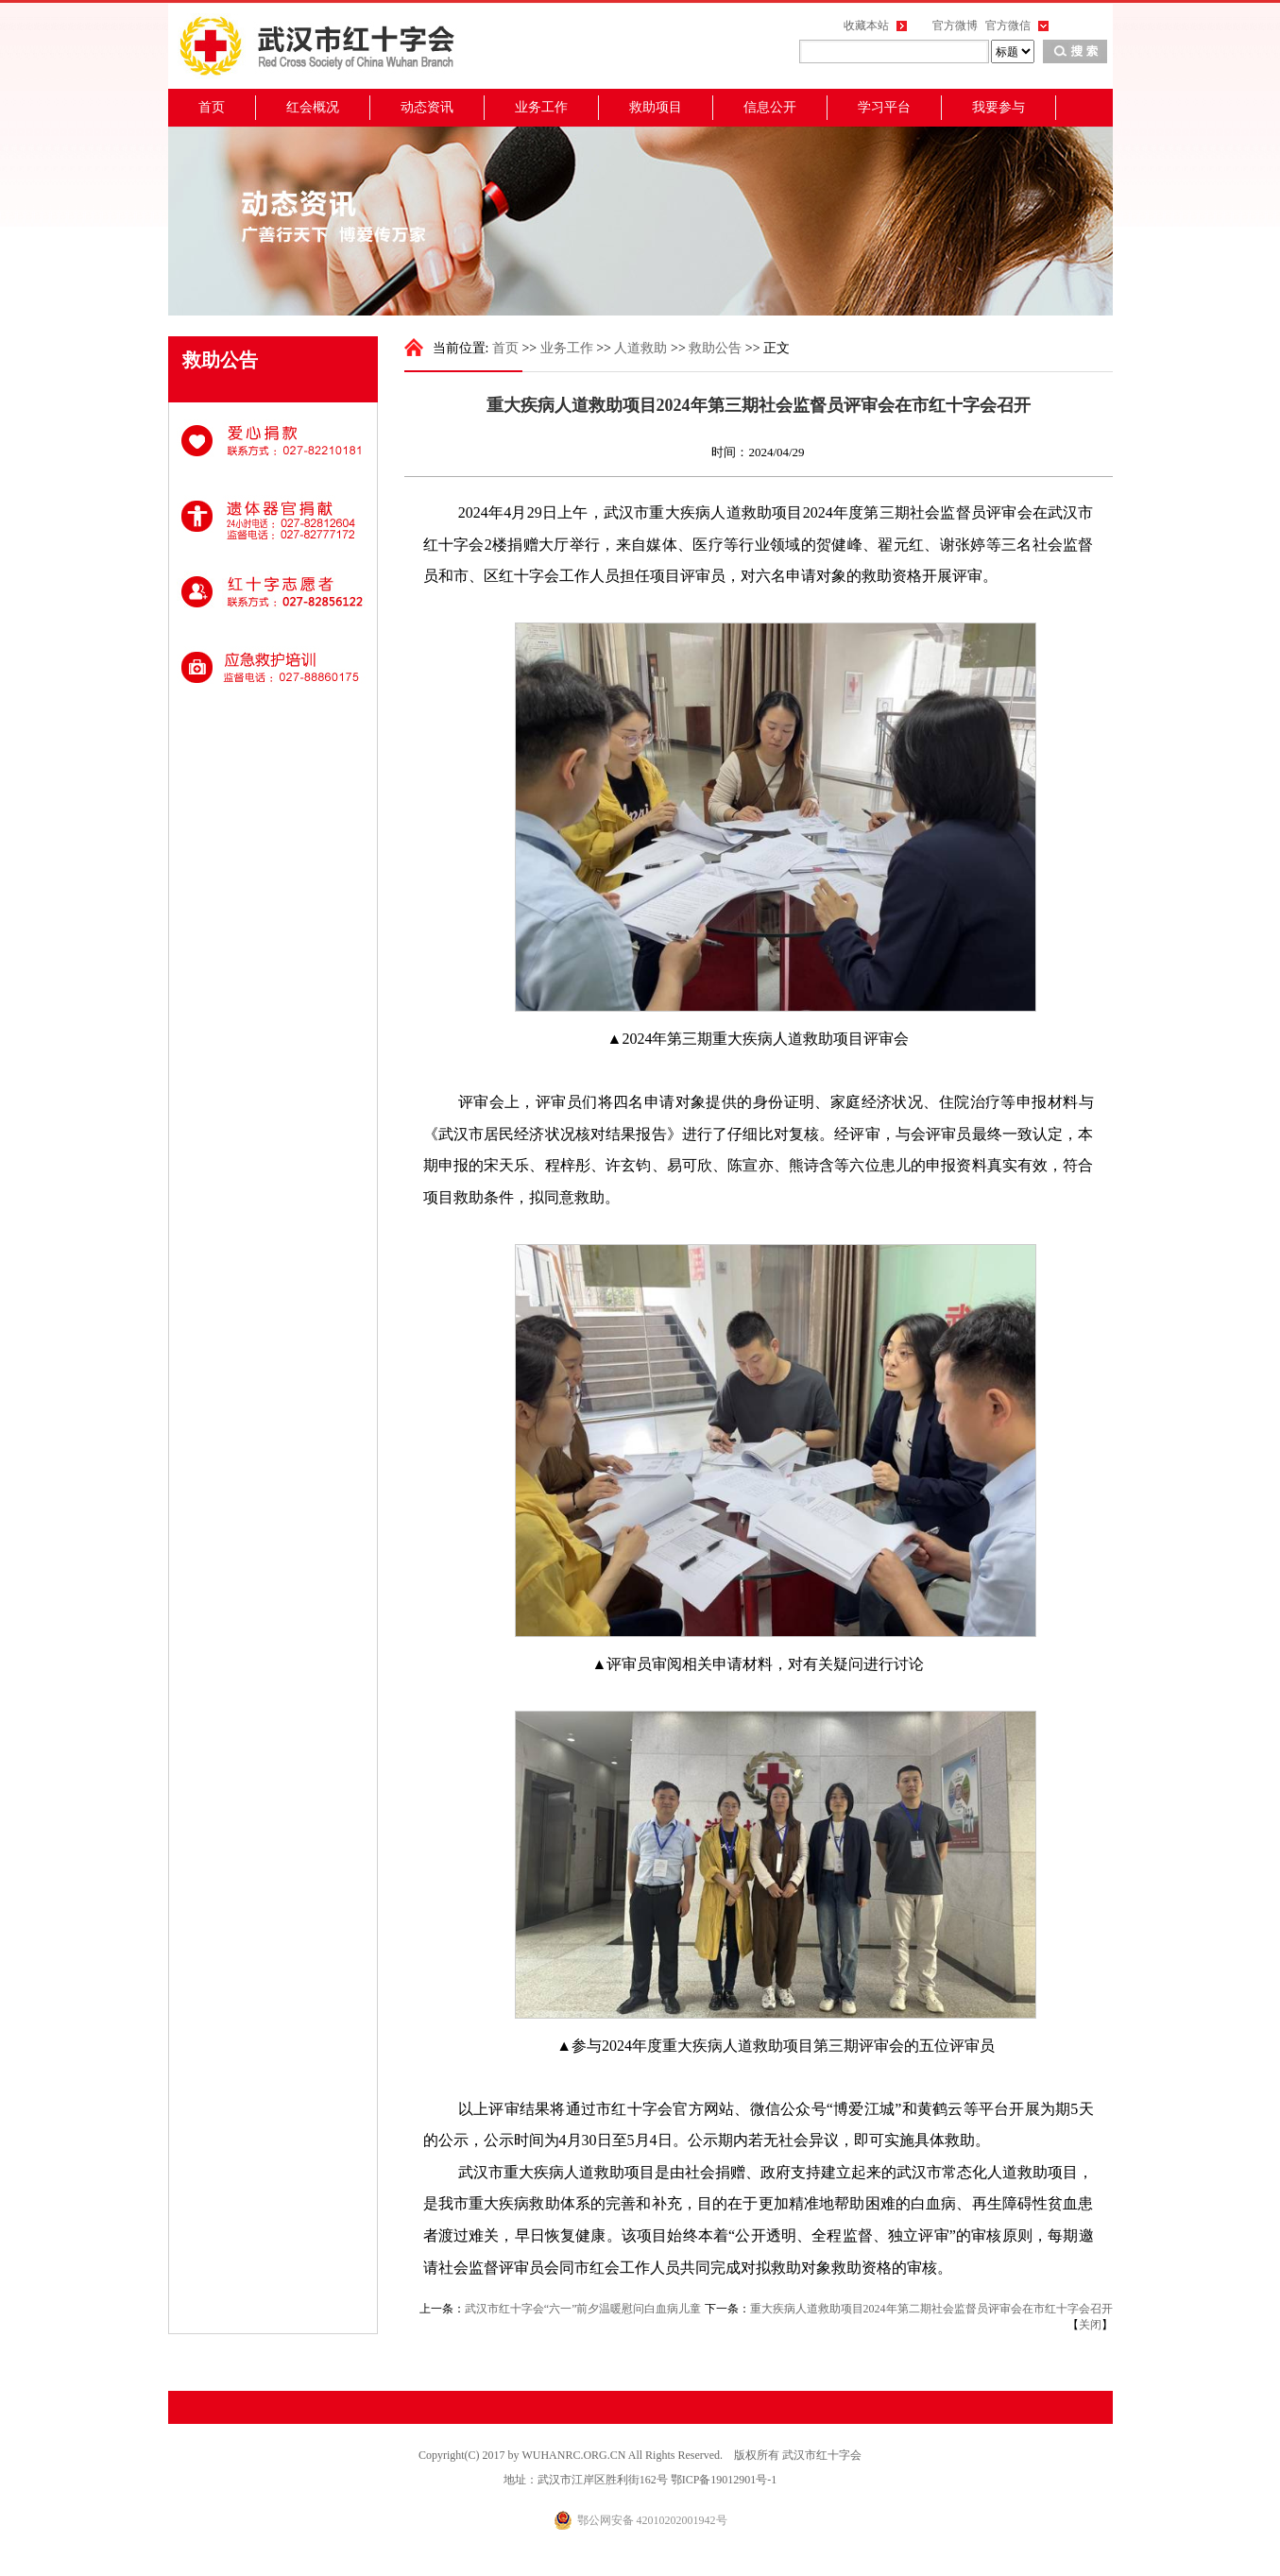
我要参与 (998, 107)
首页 (211, 107)
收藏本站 (866, 25)
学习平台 (884, 107)
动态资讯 (427, 107)
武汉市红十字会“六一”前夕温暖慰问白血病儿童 (583, 2308)
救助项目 (655, 107)
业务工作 (541, 107)
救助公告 (715, 348)
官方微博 (955, 25)
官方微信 (1008, 25)
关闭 (1090, 2324)
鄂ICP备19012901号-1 (724, 2479)
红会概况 (312, 107)
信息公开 (769, 107)
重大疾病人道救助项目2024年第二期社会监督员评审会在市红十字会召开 (931, 2308)
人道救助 (640, 348)
